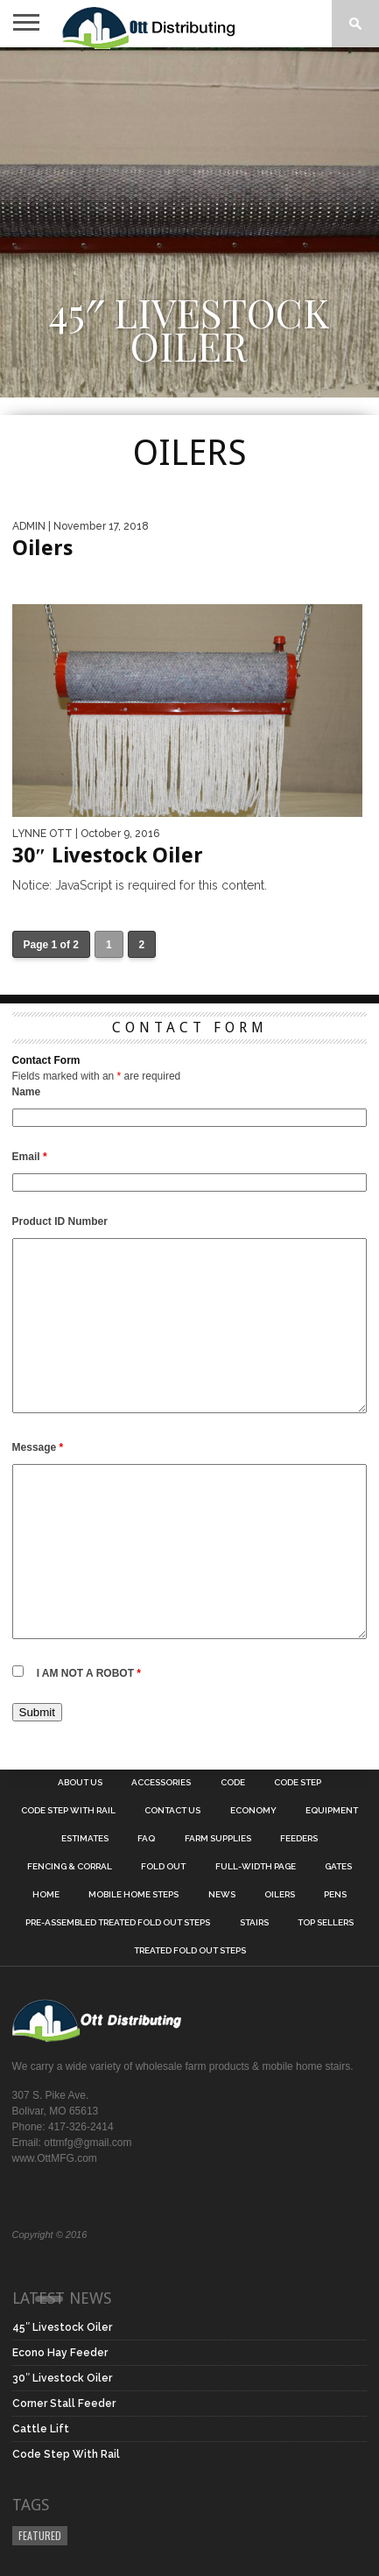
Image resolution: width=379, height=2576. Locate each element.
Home (46, 1894)
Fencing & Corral (69, 1866)
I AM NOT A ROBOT (89, 1673)
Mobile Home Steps (133, 1894)
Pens (335, 1894)
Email (29, 1157)
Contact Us (172, 1810)
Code (233, 1782)
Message (38, 1447)
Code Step (297, 1782)
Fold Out (163, 1866)
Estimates (85, 1838)
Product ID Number (60, 1221)
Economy (253, 1810)
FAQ (146, 1838)
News (221, 1894)
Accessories (161, 1782)
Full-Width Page (255, 1866)
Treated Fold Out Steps (190, 1950)
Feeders (299, 1838)
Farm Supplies (218, 1838)
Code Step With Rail (68, 1810)
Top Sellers (326, 1922)
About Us (80, 1782)
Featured (39, 2535)
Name (26, 1092)
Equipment (331, 1810)
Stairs (254, 1922)
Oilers (279, 1894)
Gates (338, 1866)
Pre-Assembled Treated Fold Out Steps (117, 1922)
